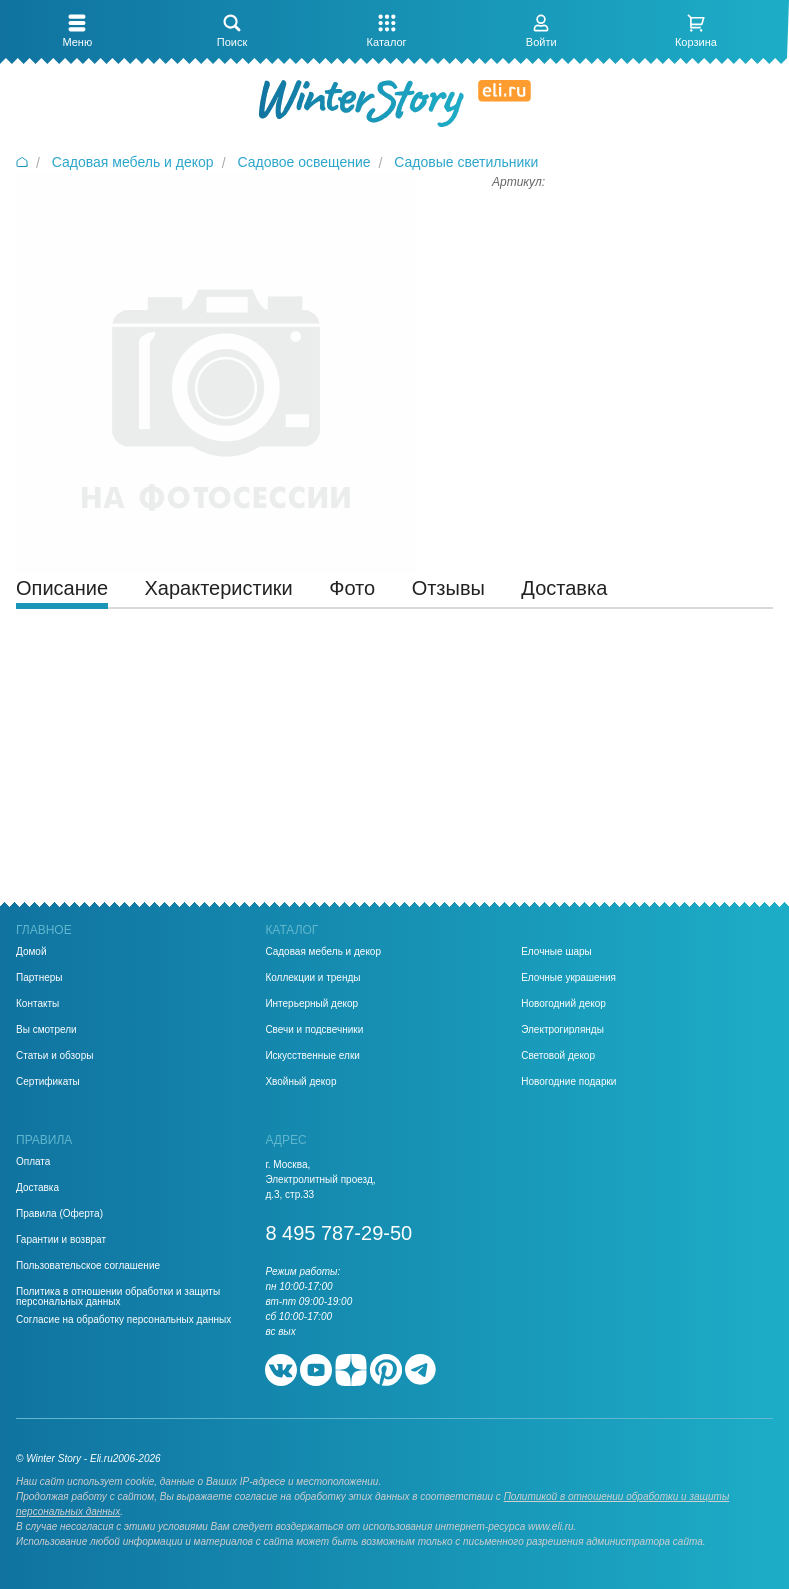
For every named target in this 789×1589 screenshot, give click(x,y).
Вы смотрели (46, 1030)
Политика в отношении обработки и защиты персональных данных (118, 1297)
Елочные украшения (568, 978)
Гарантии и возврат (61, 1240)
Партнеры (39, 978)
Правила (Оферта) (59, 1214)
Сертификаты (48, 1082)
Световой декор (558, 1056)
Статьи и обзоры (54, 1056)
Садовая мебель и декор (323, 952)
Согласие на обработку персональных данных (123, 1320)
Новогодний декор (563, 1004)
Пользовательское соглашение (88, 1266)
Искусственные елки (312, 1056)
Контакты (37, 1004)
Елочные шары (556, 952)
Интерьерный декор (311, 1004)
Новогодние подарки (568, 1082)
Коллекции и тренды (312, 978)
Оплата (33, 1162)
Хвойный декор (300, 1082)
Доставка (37, 1188)
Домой (31, 952)
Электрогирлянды (562, 1030)
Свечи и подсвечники (314, 1030)
